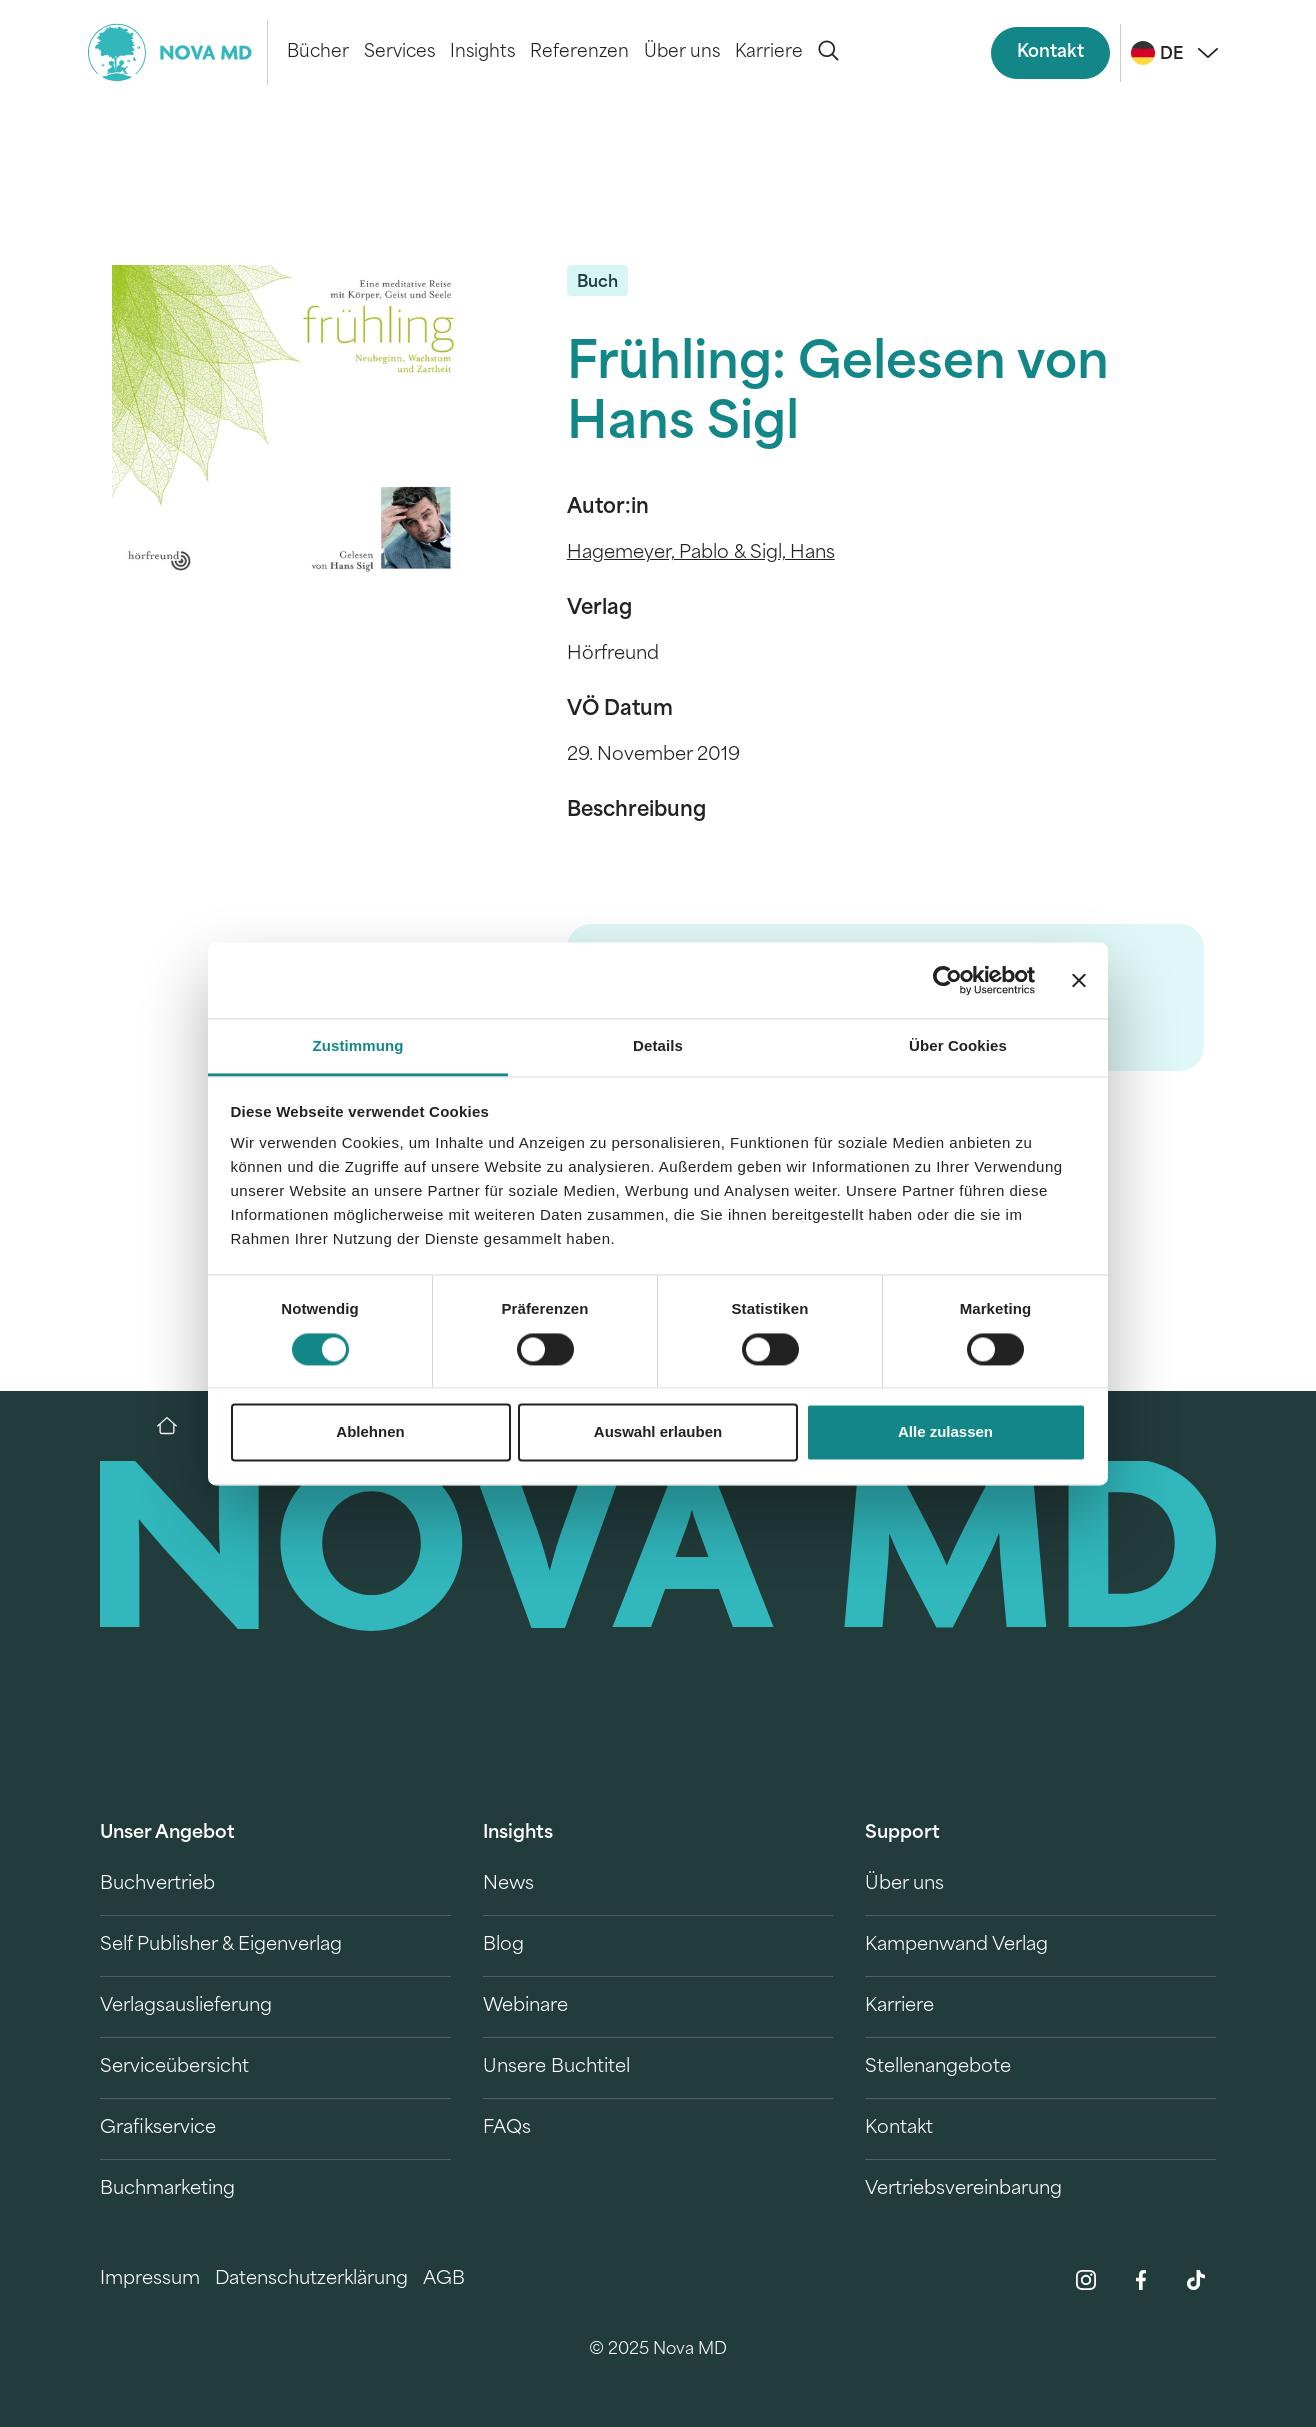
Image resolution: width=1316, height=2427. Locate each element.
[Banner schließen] (1079, 980)
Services (399, 52)
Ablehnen (370, 1432)
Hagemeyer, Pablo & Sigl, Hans (701, 553)
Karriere (769, 52)
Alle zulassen (945, 1432)
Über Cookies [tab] (958, 1046)
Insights (482, 52)
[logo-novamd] (178, 52)
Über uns (682, 52)
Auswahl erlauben (658, 1432)
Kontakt (1050, 52)
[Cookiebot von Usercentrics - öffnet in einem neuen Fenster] (947, 980)
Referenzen (579, 52)
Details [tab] (658, 1046)
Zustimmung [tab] (358, 1046)
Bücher (318, 52)
